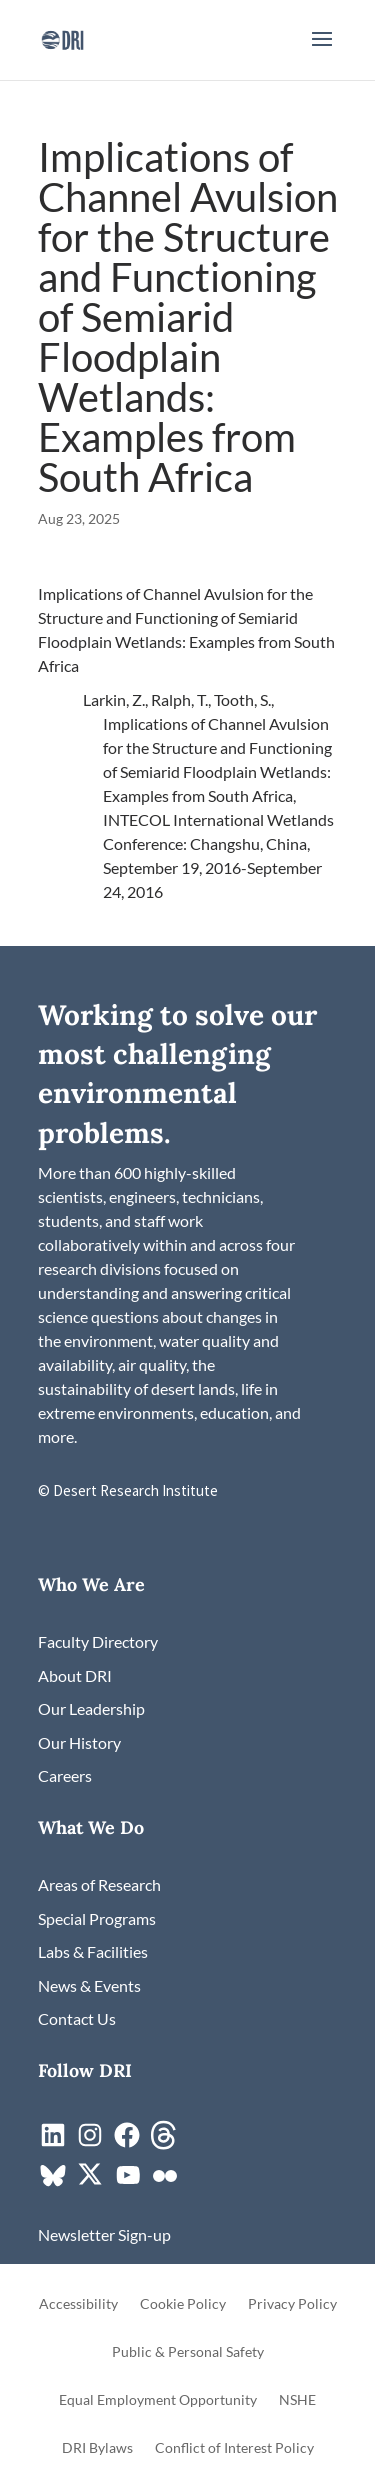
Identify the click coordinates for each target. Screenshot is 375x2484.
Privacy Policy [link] (292, 2304)
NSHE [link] (297, 2400)
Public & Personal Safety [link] (188, 2352)
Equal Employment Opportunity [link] (158, 2400)
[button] (322, 52)
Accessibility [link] (78, 2304)
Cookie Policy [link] (183, 2304)
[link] (62, 37)
